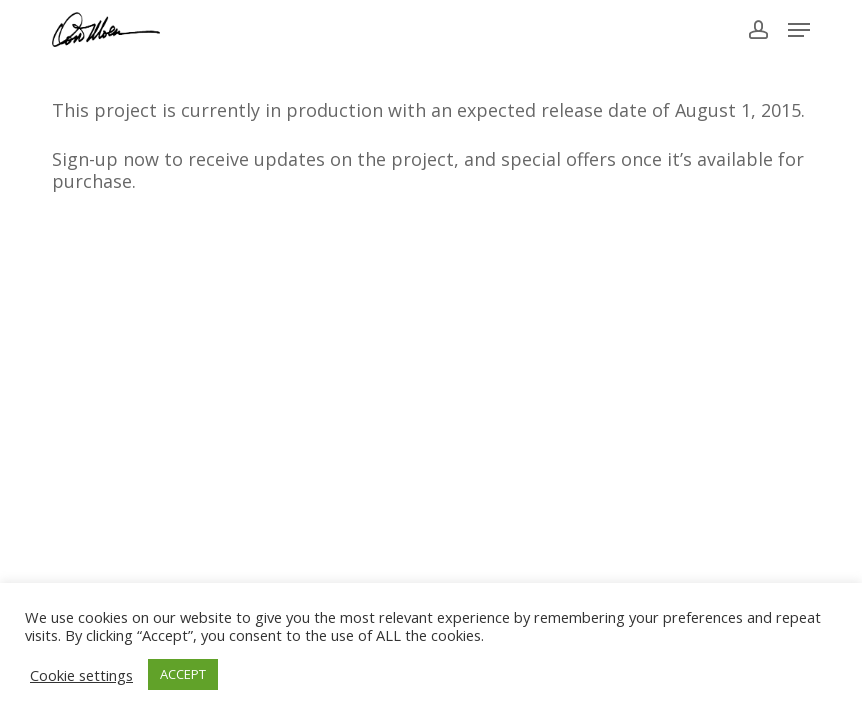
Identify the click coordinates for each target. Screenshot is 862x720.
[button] (799, 30)
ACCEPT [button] (183, 674)
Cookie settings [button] (81, 675)
